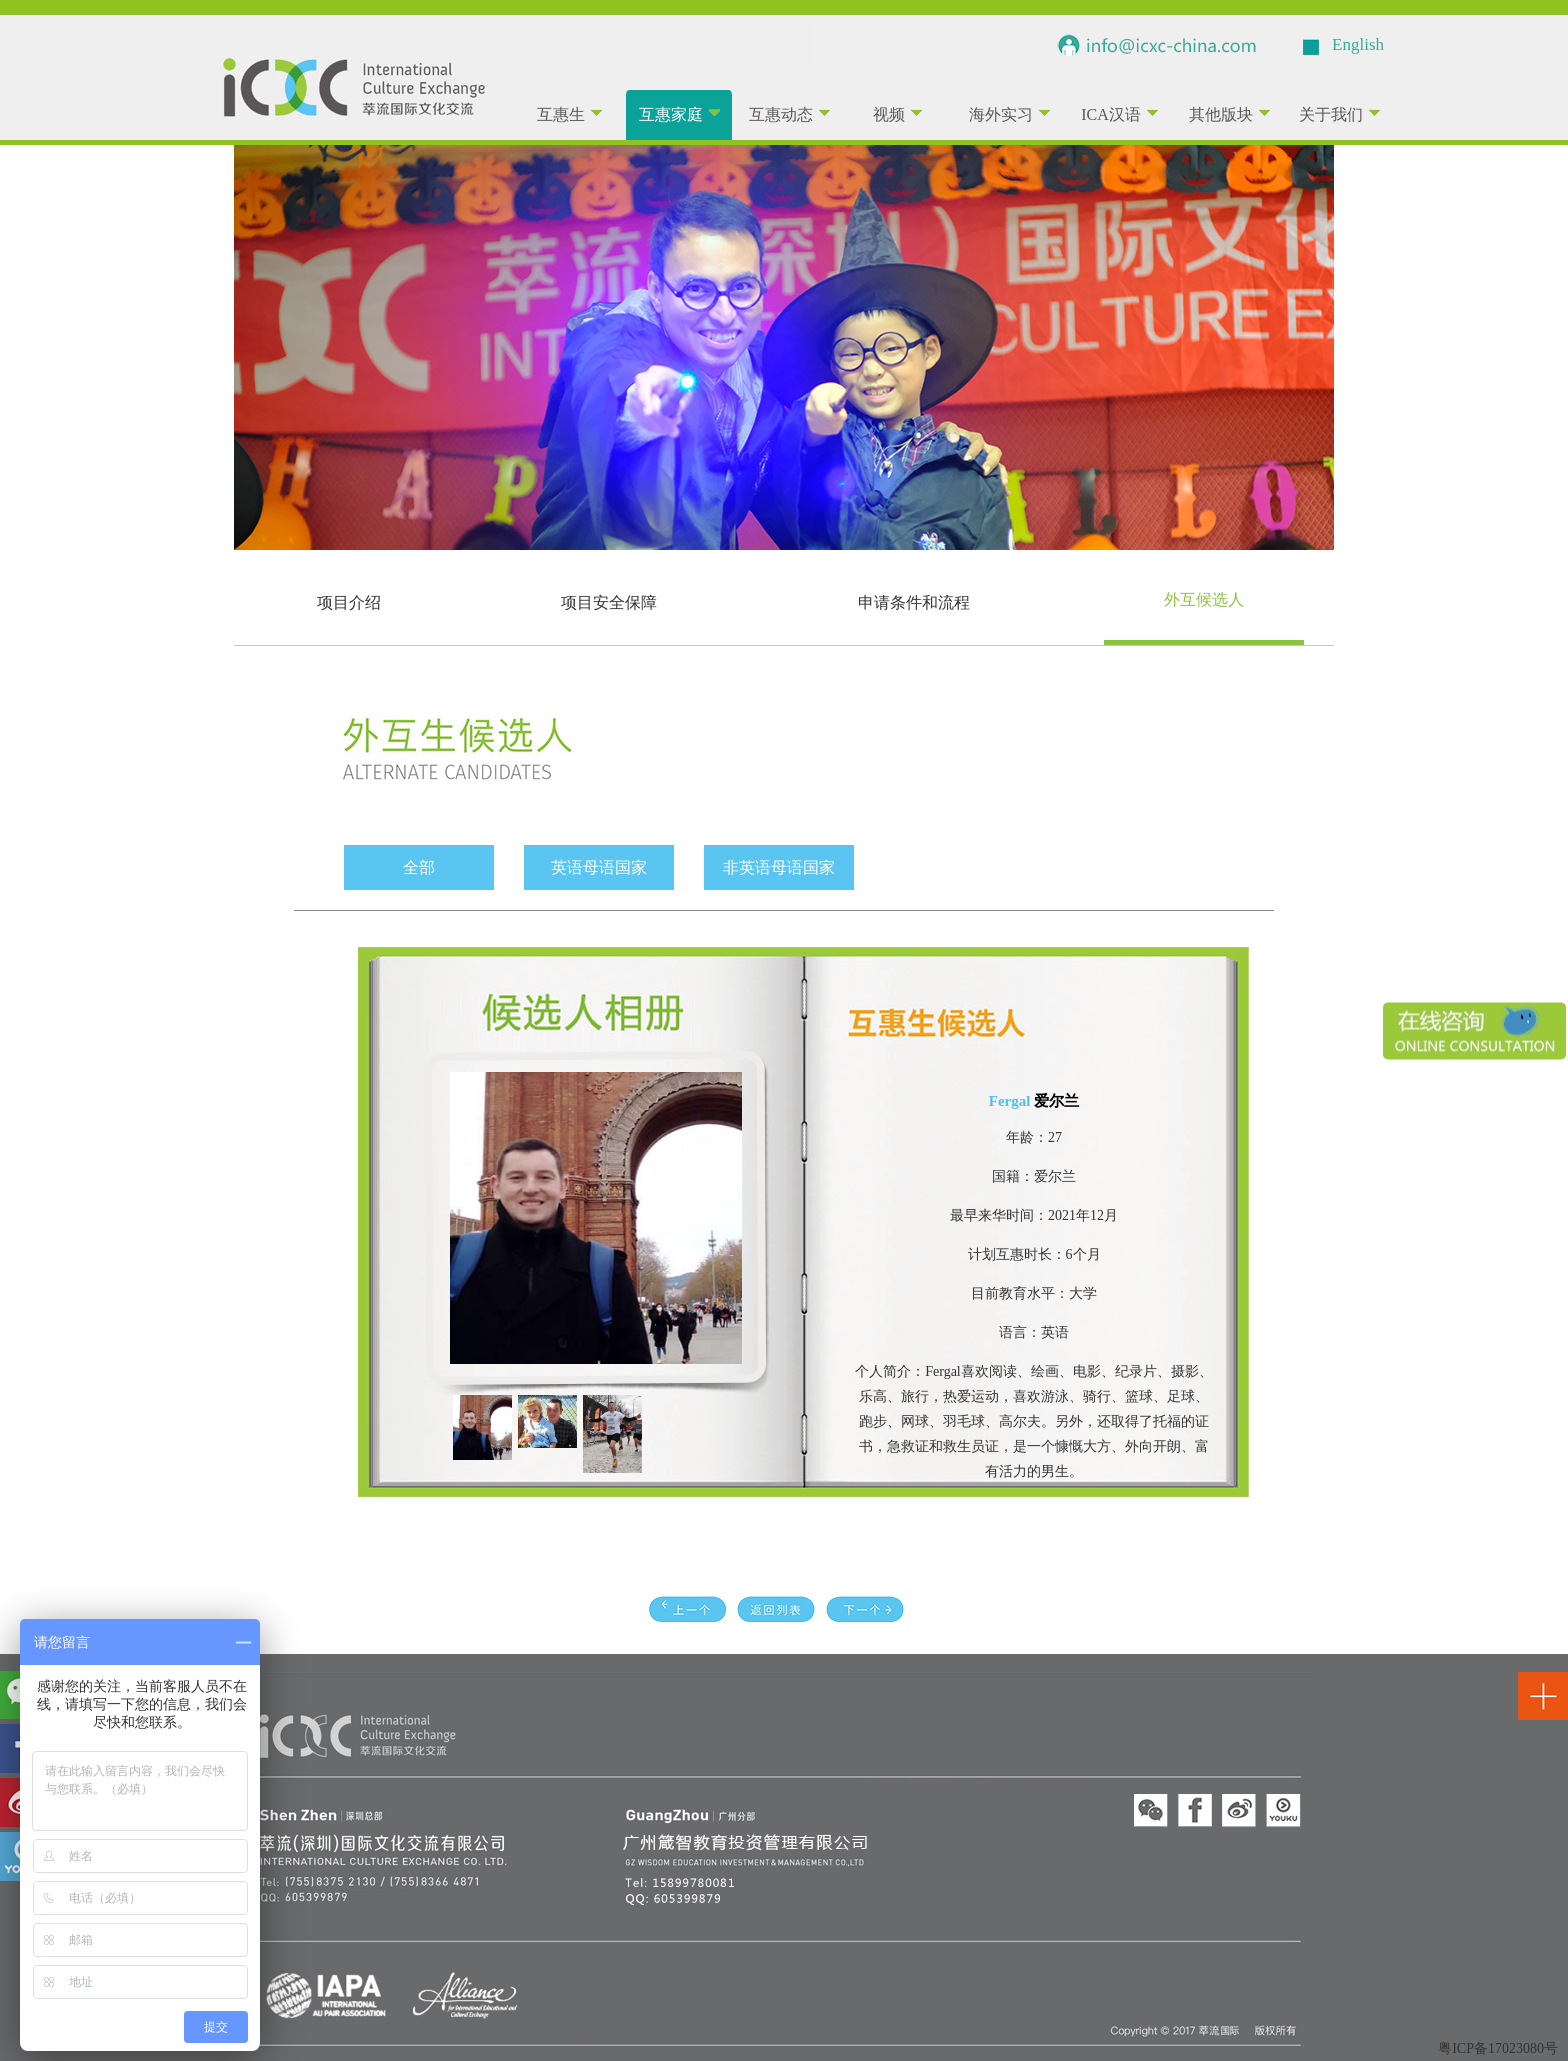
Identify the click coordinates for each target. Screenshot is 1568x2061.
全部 (419, 867)
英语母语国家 (599, 867)
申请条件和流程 (914, 602)
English (1358, 44)
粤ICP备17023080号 (1498, 2048)
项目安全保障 (609, 602)
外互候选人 (1204, 599)
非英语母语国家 (779, 867)
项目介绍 (349, 602)
